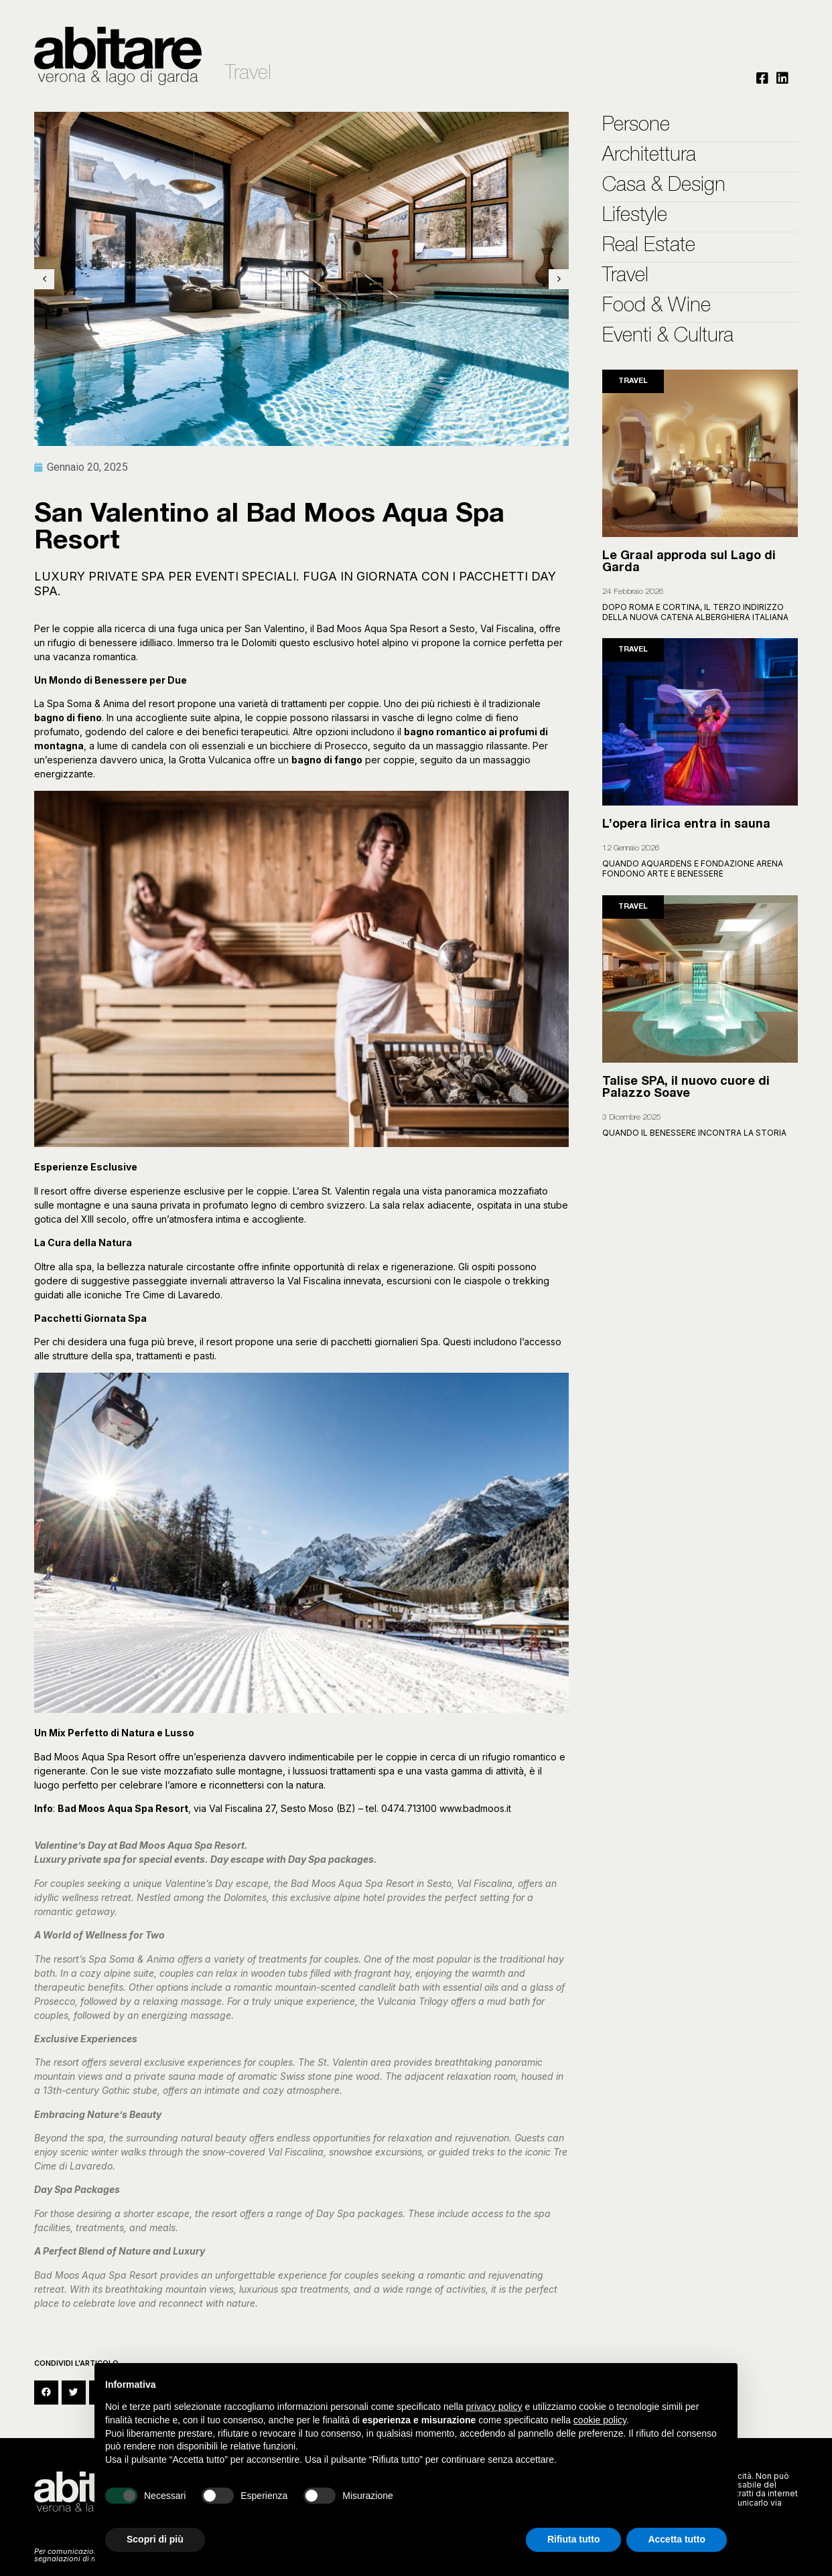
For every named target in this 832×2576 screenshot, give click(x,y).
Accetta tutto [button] (676, 2539)
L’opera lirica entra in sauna (686, 825)
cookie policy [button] (599, 2420)
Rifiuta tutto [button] (573, 2539)
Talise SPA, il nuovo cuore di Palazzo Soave (686, 1088)
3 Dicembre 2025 (631, 1118)
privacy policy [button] (494, 2406)
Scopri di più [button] (155, 2539)
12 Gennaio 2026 (631, 848)
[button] (46, 2392)
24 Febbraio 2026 (633, 592)
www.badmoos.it (475, 1808)
